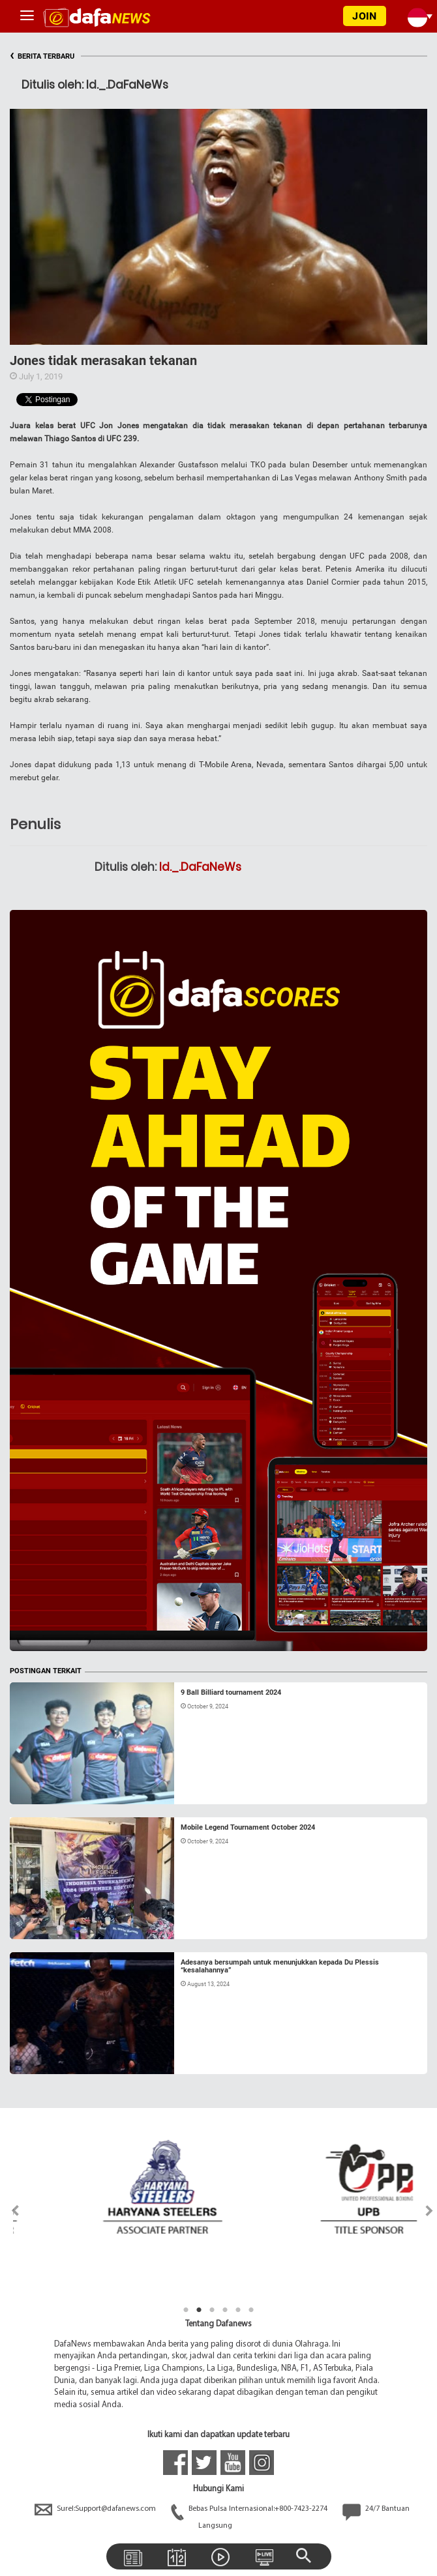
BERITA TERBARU (42, 56)
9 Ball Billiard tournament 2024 (231, 1692)
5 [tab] (238, 2310)
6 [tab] (251, 2310)
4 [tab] (225, 2310)
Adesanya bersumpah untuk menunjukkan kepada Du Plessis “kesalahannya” (280, 1966)
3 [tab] (211, 2310)
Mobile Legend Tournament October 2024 (248, 1827)
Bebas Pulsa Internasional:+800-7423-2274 (250, 2509)
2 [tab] (198, 2310)
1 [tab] (185, 2310)
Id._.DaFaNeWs (200, 867)
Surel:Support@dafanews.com (96, 2509)
